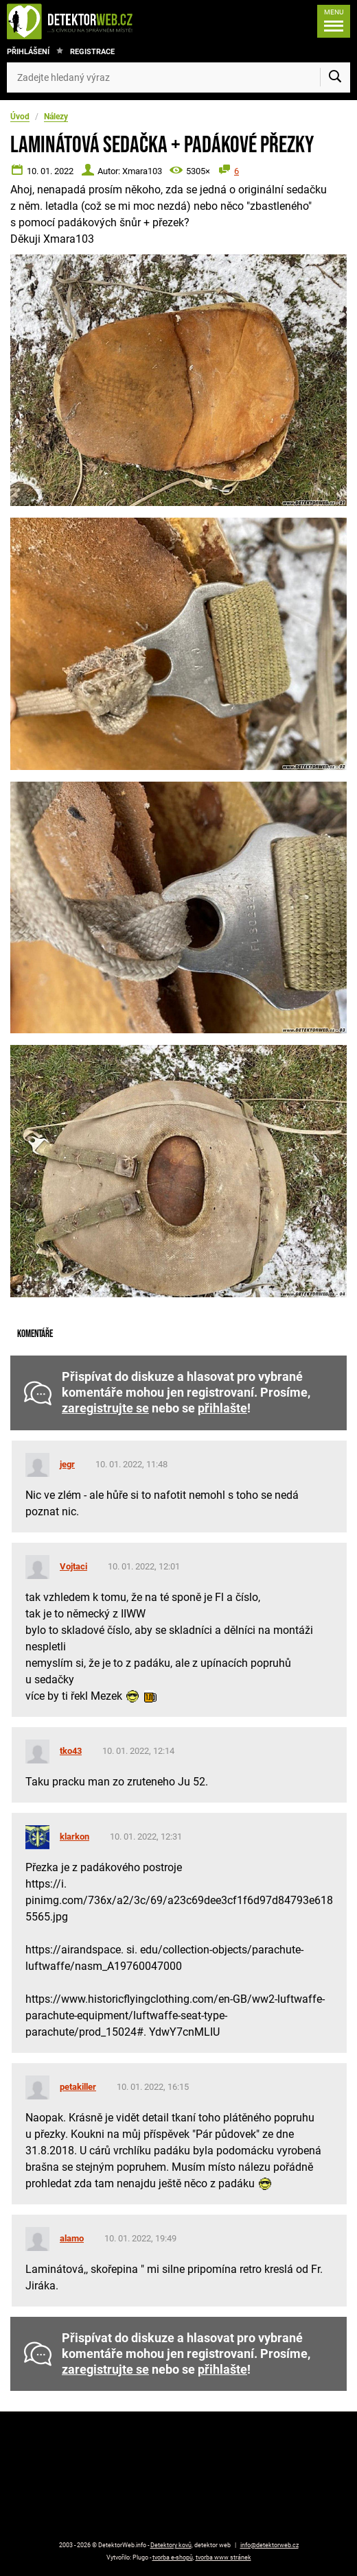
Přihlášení (28, 51)
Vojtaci (73, 1566)
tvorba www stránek (223, 2557)
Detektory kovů (171, 2545)
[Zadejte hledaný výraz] (178, 77)
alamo (72, 2238)
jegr (67, 1464)
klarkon (74, 1836)
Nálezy (56, 116)
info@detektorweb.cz (269, 2545)
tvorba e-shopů (172, 2557)
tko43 (71, 1751)
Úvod (20, 116)
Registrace (92, 51)
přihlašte (222, 1408)
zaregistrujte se (105, 1408)
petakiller (78, 2087)
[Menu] (333, 21)
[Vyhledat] (335, 77)
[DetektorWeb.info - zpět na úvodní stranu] (84, 21)
